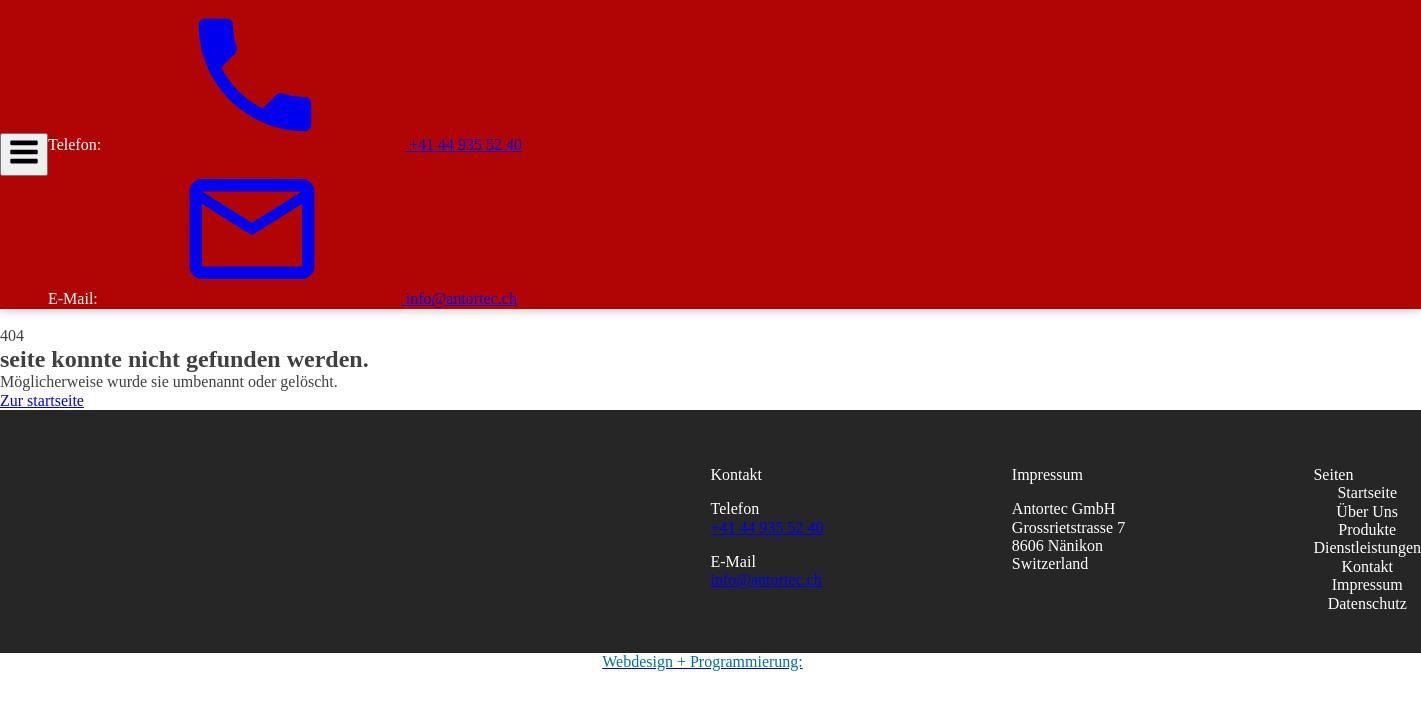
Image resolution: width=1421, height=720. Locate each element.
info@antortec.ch (766, 579)
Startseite (1367, 492)
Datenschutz (1367, 603)
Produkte (1367, 529)
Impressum (1367, 584)
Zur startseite (42, 400)
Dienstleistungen (1367, 547)
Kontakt (1367, 566)
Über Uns (1367, 511)
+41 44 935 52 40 (767, 527)
